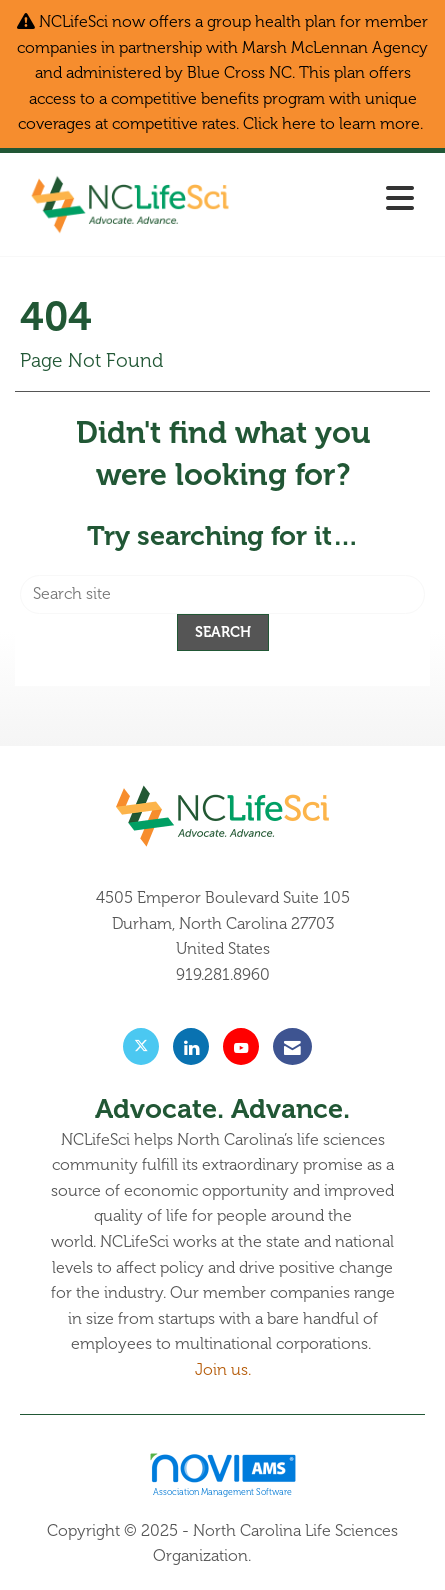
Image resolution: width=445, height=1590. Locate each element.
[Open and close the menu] (335, 200)
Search (223, 632)
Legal (274, 1556)
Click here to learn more (331, 124)
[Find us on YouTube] (241, 1046)
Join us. (223, 1370)
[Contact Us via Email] (292, 1046)
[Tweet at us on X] (141, 1046)
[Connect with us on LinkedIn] (191, 1046)
